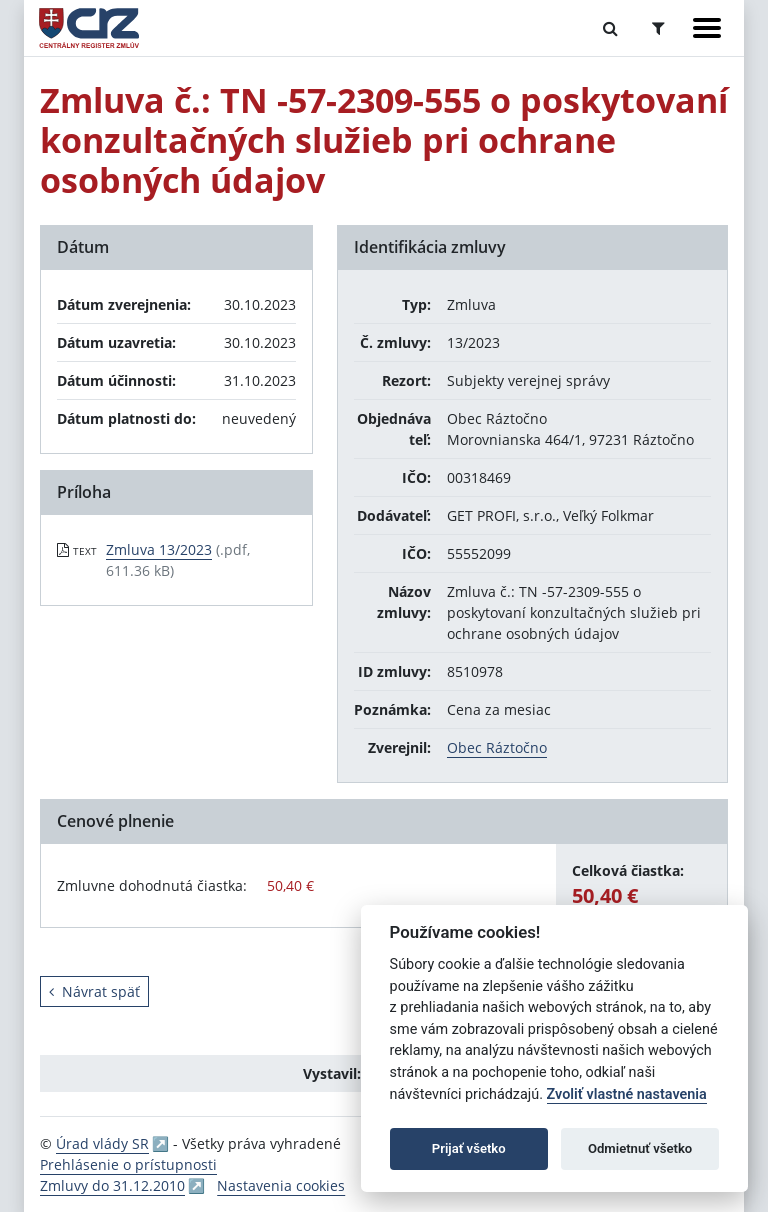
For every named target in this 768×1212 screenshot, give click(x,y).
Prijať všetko (469, 1148)
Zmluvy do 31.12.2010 (112, 1185)
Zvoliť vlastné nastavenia (627, 1094)
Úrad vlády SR (102, 1143)
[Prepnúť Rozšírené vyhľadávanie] (658, 28)
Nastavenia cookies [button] (281, 1185)
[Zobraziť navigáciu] (707, 28)
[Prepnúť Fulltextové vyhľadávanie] (610, 28)
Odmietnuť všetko (640, 1148)
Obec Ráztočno (497, 747)
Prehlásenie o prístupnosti (128, 1164)
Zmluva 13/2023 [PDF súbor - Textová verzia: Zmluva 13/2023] (159, 549)
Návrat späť (94, 991)
